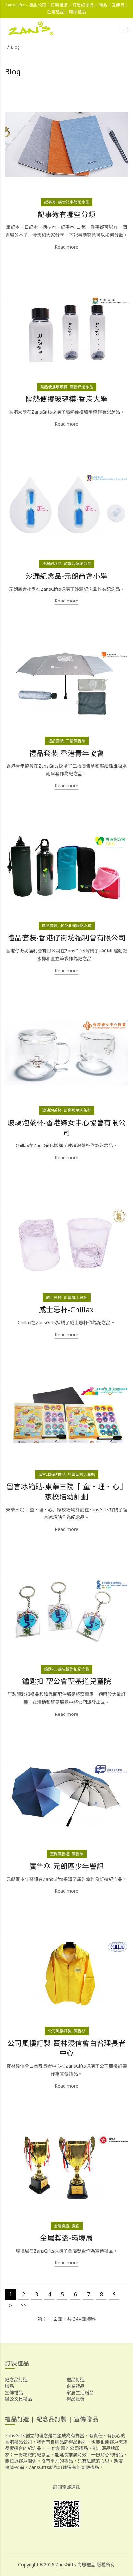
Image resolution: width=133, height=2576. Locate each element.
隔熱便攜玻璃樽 (53, 387)
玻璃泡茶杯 (52, 1110)
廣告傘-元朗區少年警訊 (66, 1866)
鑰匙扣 (50, 1669)
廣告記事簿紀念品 (73, 202)
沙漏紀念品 (52, 563)
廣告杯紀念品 (81, 387)
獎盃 (75, 2226)
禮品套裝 (56, 741)
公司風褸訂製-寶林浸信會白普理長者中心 (66, 2048)
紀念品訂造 (16, 2379)
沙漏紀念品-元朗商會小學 (67, 576)
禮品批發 (75, 2399)
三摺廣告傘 (75, 741)
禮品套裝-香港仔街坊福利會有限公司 (66, 937)
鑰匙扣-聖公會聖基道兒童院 (66, 1681)
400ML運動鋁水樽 (75, 925)
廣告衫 (79, 2031)
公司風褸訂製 (59, 2031)
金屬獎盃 (61, 2226)
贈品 (9, 2386)
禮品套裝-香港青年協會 (66, 753)
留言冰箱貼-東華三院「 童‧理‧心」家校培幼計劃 (66, 1491)
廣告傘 (77, 1854)
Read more (66, 247)
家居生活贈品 (80, 2392)
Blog (15, 47)
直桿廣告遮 (59, 1854)
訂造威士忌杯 (75, 1297)
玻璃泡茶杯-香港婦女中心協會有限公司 (66, 1127)
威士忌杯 (54, 1297)
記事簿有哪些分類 (66, 214)
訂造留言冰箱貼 (81, 1474)
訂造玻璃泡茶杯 (77, 1110)
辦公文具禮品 (18, 2399)
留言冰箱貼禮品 (52, 1474)
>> (23, 2305)
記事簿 (50, 202)
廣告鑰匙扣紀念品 (73, 1669)
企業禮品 (75, 2386)
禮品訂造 (75, 2379)
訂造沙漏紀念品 (77, 563)
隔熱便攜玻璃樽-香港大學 (67, 399)
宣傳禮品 (14, 2392)
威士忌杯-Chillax (66, 1309)
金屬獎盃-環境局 (66, 2238)
